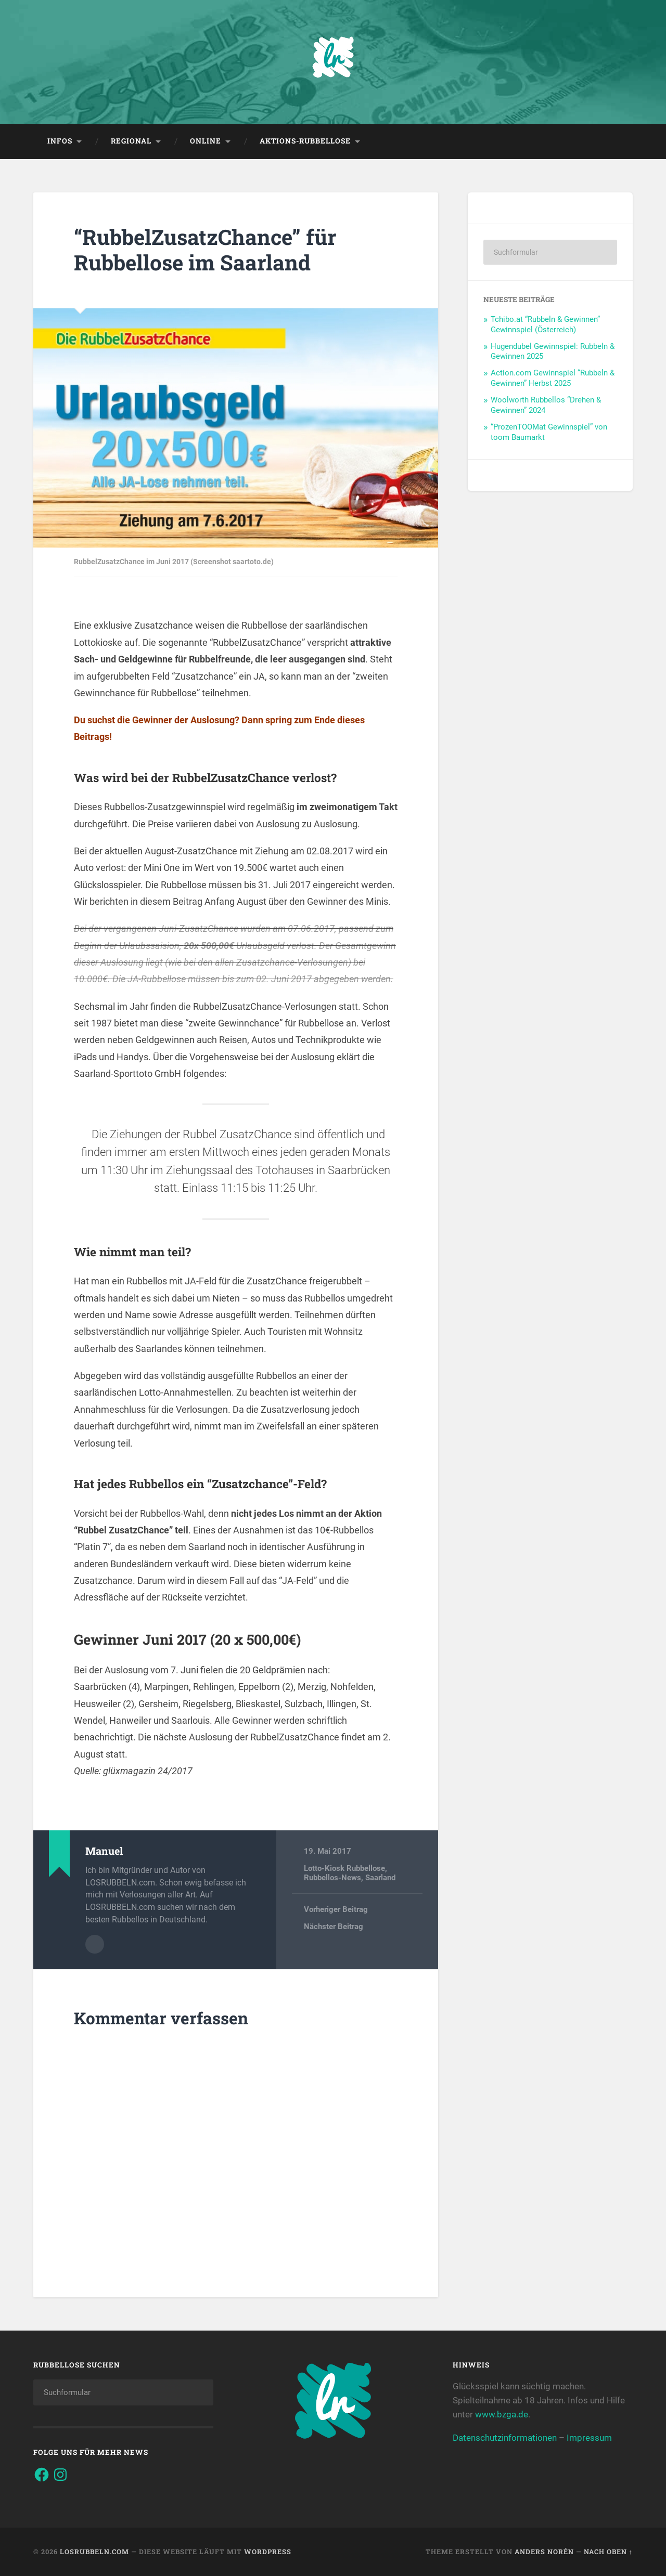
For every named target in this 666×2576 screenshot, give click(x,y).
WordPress (267, 2551)
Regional (131, 141)
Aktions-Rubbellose (305, 141)
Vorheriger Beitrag (336, 1909)
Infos (59, 141)
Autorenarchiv (94, 1944)
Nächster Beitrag (333, 1926)
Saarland (380, 1877)
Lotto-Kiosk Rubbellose (344, 1868)
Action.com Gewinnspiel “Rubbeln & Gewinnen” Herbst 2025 (552, 378)
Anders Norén (544, 2551)
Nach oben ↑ (608, 2551)
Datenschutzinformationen (505, 2437)
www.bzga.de (501, 2414)
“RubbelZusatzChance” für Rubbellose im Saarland (205, 249)
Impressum (589, 2437)
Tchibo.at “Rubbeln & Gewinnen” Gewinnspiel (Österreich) (545, 324)
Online (205, 141)
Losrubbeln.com (94, 2551)
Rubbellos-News (332, 1877)
